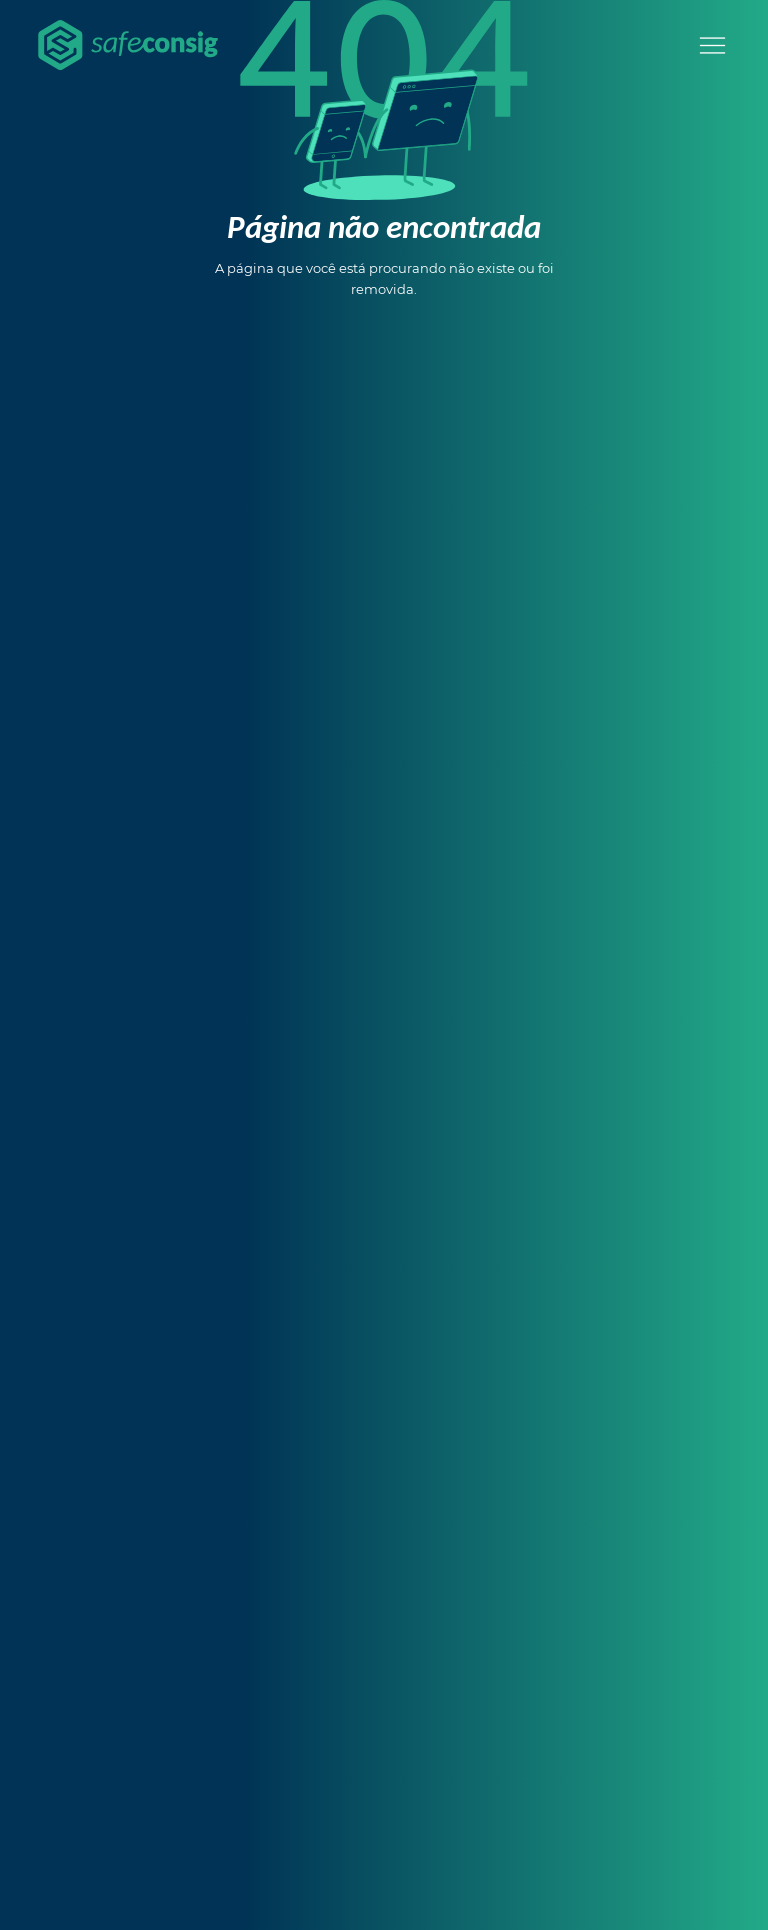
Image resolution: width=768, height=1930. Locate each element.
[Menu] (712, 45)
